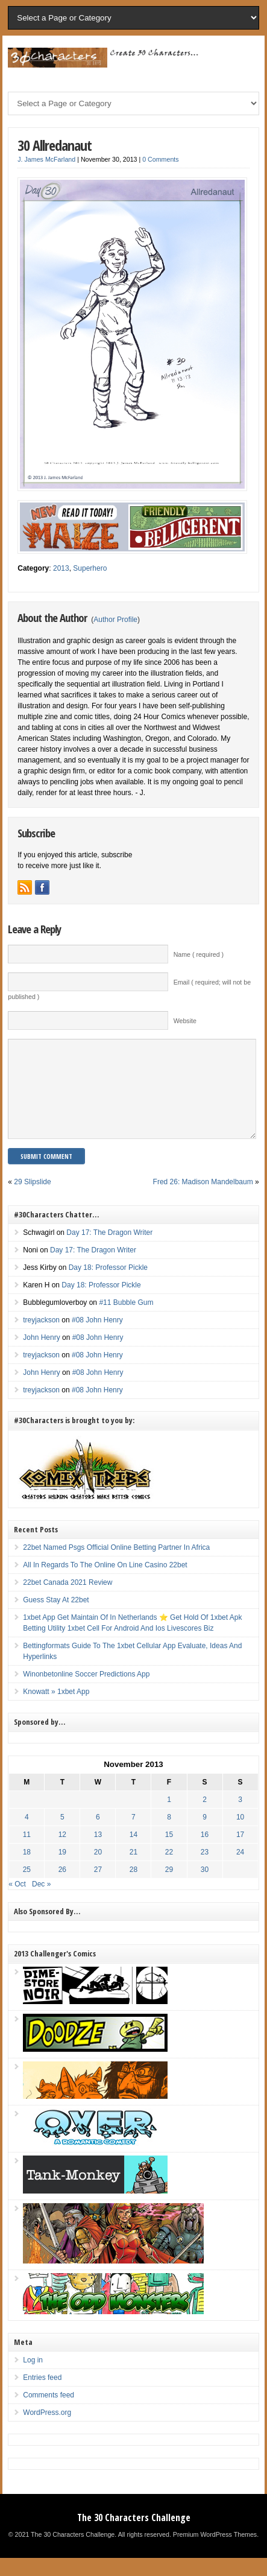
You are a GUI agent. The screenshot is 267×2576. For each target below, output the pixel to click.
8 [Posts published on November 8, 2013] (169, 1835)
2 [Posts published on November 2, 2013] (205, 1817)
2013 (61, 568)
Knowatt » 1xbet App (56, 1709)
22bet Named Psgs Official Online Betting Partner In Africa (116, 1565)
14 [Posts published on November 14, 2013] (133, 1852)
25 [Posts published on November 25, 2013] (27, 1887)
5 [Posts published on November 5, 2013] (62, 1835)
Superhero (90, 568)
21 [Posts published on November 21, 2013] (133, 1870)
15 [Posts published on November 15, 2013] (169, 1852)
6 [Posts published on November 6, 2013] (98, 1835)
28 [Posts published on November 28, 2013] (133, 1887)
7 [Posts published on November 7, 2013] (133, 1835)
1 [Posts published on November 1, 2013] (169, 1817)
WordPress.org (47, 2430)
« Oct (17, 1902)
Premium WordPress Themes (215, 2552)
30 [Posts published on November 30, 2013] (205, 1887)
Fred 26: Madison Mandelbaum (203, 1200)
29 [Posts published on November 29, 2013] (169, 1887)
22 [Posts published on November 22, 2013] (169, 1870)
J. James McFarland (46, 159)
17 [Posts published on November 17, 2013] (240, 1852)
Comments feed (48, 2413)
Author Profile (115, 619)
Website (185, 1020)
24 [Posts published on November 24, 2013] (240, 1870)
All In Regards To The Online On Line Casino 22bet (105, 1583)
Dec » (41, 1902)
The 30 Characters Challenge (133, 2535)
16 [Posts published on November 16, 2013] (205, 1852)
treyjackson (41, 1338)
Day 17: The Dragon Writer (109, 1250)
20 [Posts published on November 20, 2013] (98, 1870)
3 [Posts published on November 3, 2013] (240, 1817)
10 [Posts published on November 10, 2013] (240, 1835)
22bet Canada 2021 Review (67, 1600)
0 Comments (160, 159)
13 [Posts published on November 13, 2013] (98, 1852)
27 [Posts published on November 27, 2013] (98, 1887)
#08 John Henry (97, 1338)
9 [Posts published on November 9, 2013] (205, 1835)
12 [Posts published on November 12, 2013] (62, 1852)
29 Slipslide (32, 1200)
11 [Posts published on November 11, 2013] (27, 1852)
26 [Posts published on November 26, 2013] (62, 1887)
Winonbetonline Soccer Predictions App (86, 1692)
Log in (33, 2378)
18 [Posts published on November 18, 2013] (27, 1870)
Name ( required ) (199, 954)
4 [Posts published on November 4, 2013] (27, 1835)
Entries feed (42, 2395)
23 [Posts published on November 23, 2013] (205, 1870)
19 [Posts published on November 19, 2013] (62, 1870)
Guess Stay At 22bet (56, 1618)
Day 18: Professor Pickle (108, 1285)
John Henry (41, 1355)
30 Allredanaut (54, 145)
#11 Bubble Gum (126, 1320)
